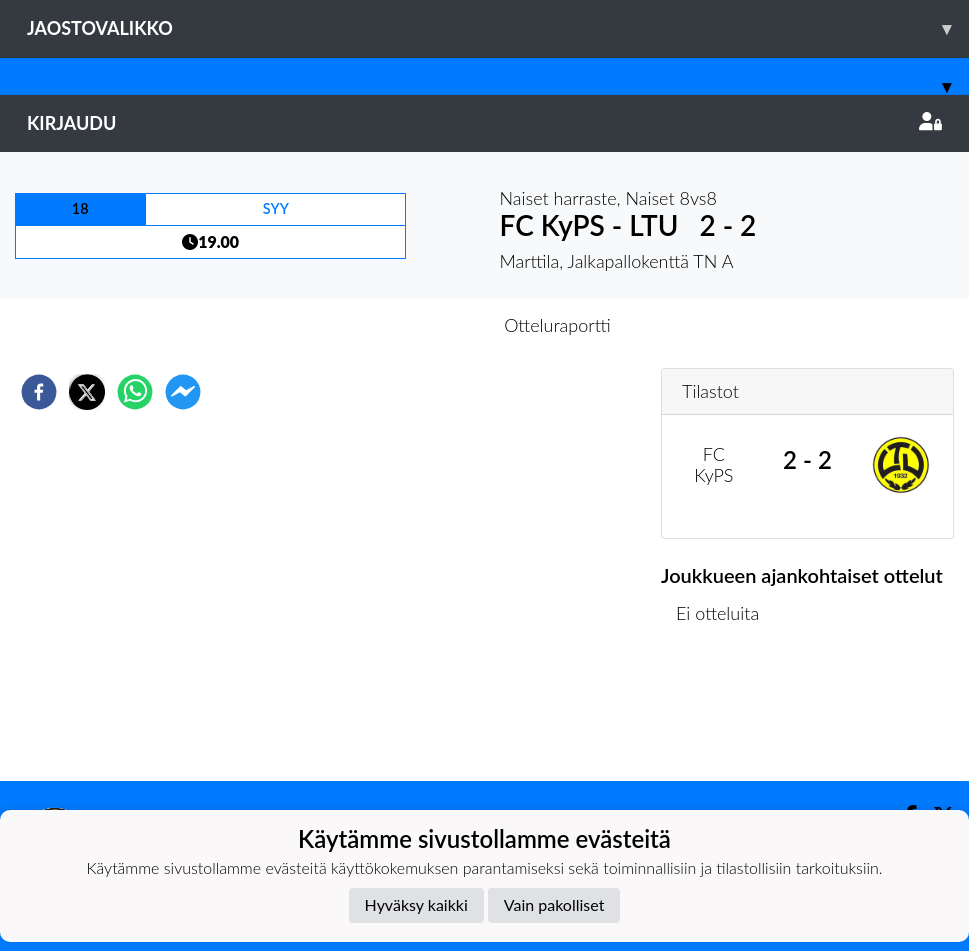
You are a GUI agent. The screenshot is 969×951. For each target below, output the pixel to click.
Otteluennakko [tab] (415, 325)
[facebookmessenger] (183, 392)
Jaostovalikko (498, 28)
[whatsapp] (135, 392)
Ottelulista (725, 713)
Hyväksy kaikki (416, 904)
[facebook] (39, 392)
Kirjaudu (484, 123)
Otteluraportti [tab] (557, 325)
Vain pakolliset (554, 904)
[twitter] (87, 392)
